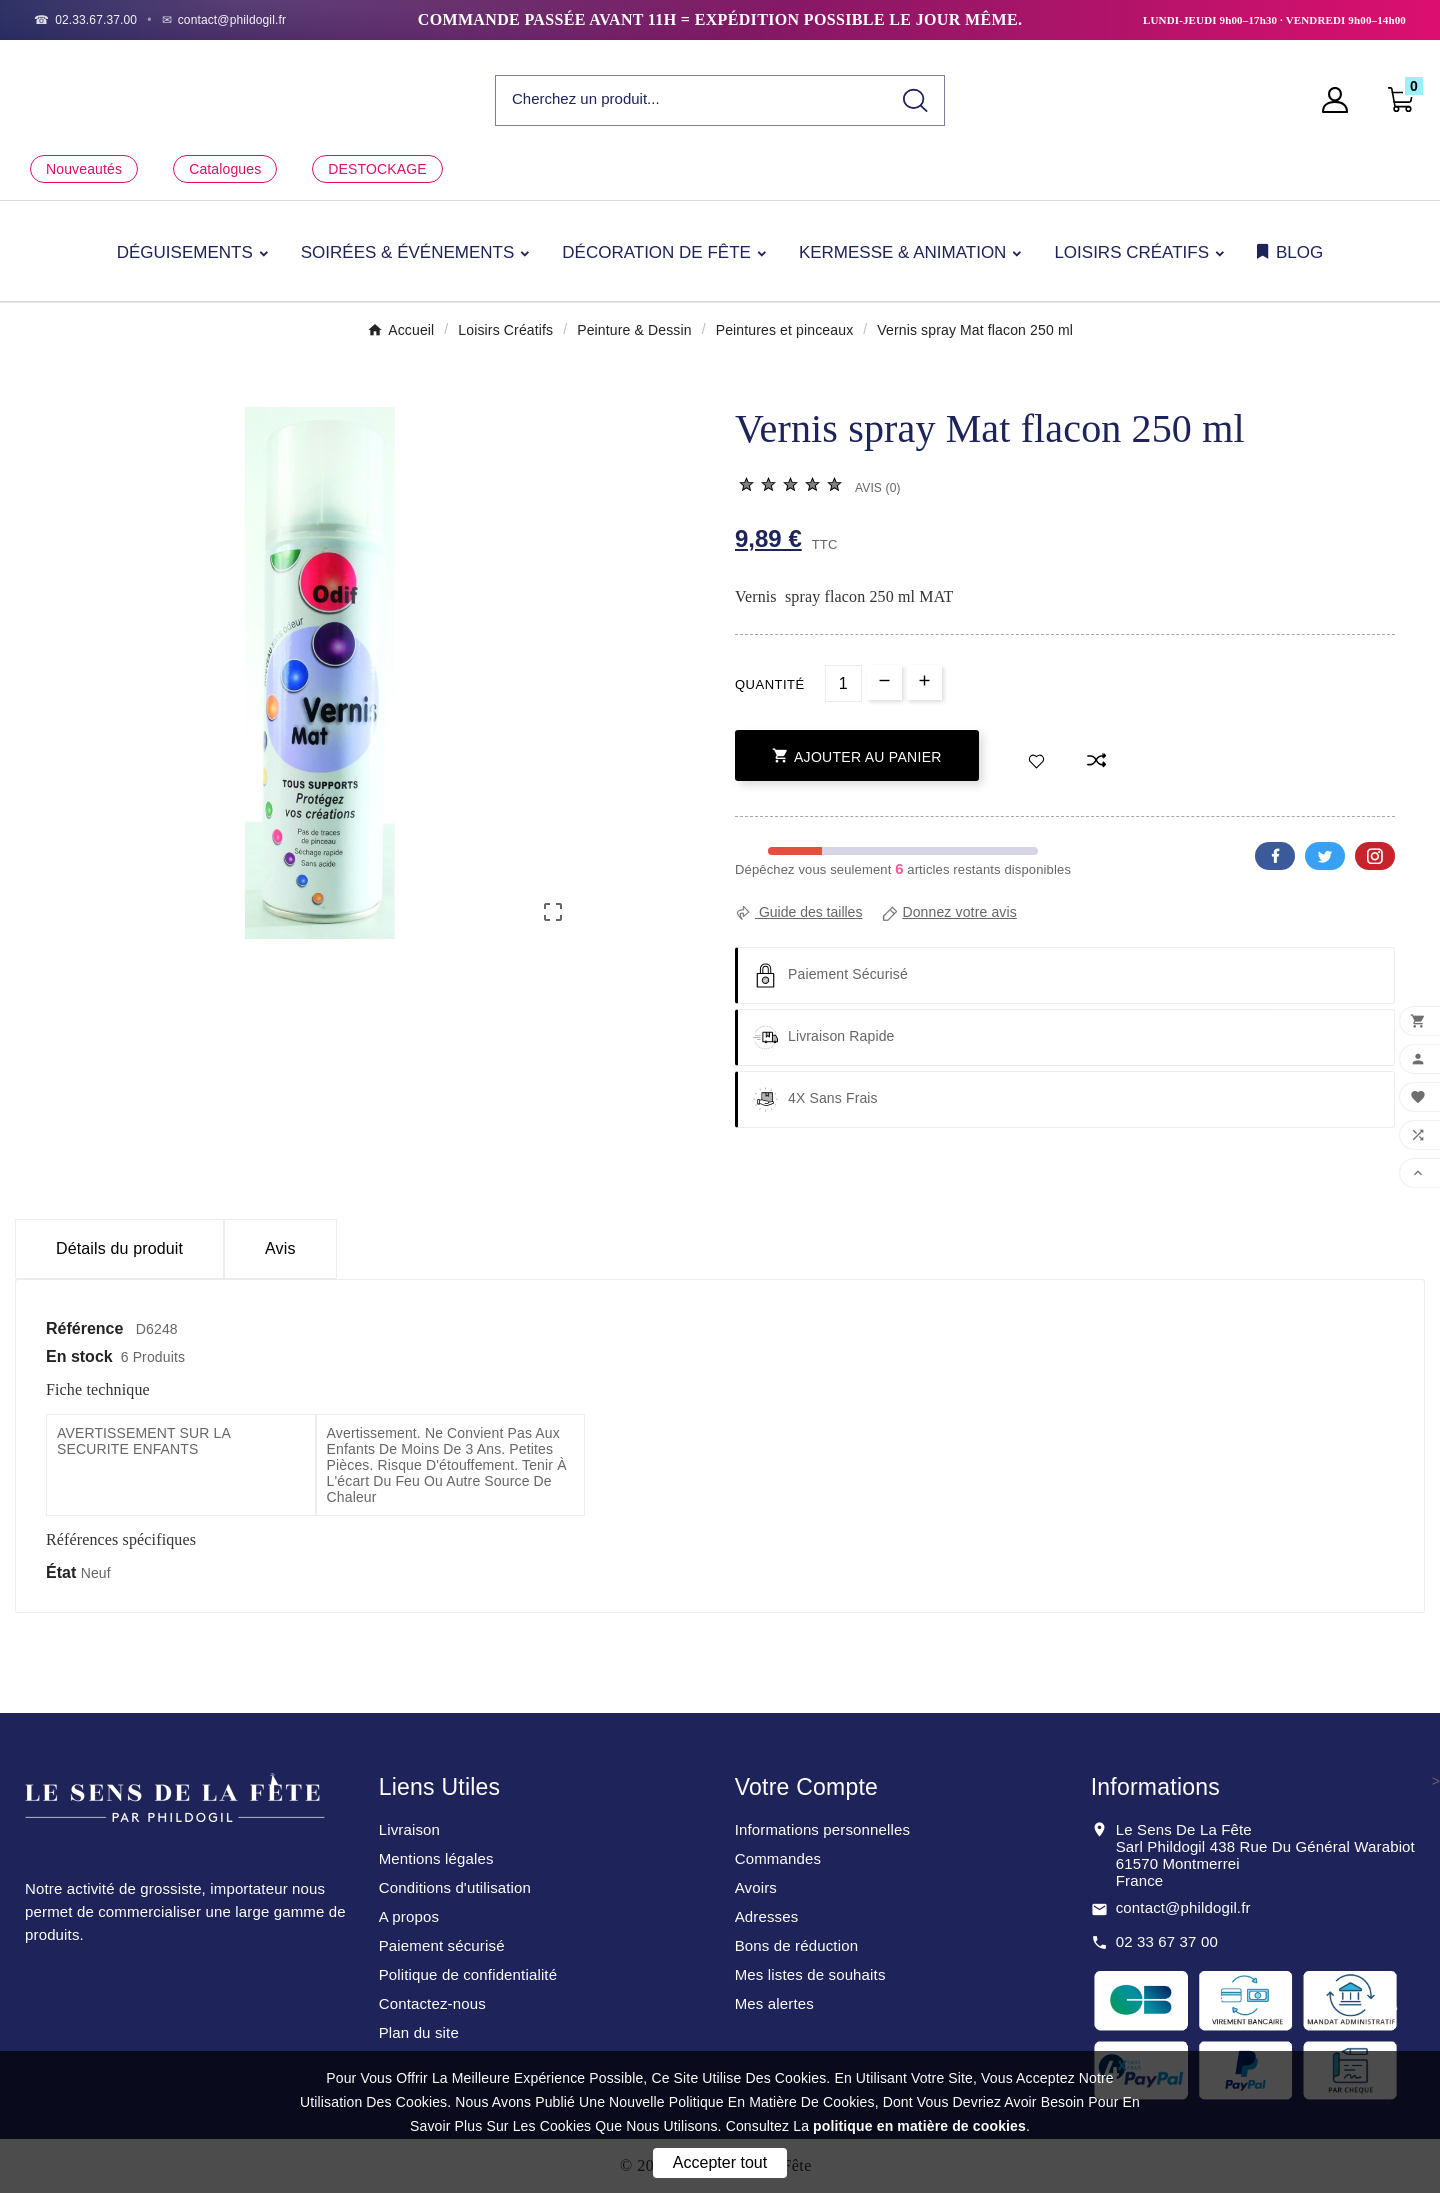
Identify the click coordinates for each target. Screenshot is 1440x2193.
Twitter (1325, 856)
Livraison (409, 1829)
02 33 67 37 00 (1167, 1941)
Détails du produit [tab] (119, 1248)
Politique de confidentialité (468, 1974)
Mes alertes (774, 2003)
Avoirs (756, 1887)
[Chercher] (691, 99)
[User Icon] (1341, 100)
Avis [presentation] (280, 1248)
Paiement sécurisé (442, 1945)
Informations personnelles (823, 1829)
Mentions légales (436, 1858)
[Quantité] (843, 683)
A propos (409, 1916)
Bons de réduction (796, 1945)
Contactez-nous (432, 2003)
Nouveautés (84, 169)
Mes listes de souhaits (810, 1974)
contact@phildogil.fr (1183, 1907)
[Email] (224, 20)
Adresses (767, 1916)
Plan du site (419, 2032)
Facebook (1275, 856)
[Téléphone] (85, 20)
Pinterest (1375, 856)
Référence (87, 1328)
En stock (79, 1356)
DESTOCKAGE (377, 169)
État (63, 1572)
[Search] (915, 100)
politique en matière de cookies (919, 2126)
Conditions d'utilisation (455, 1887)
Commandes (778, 1858)
